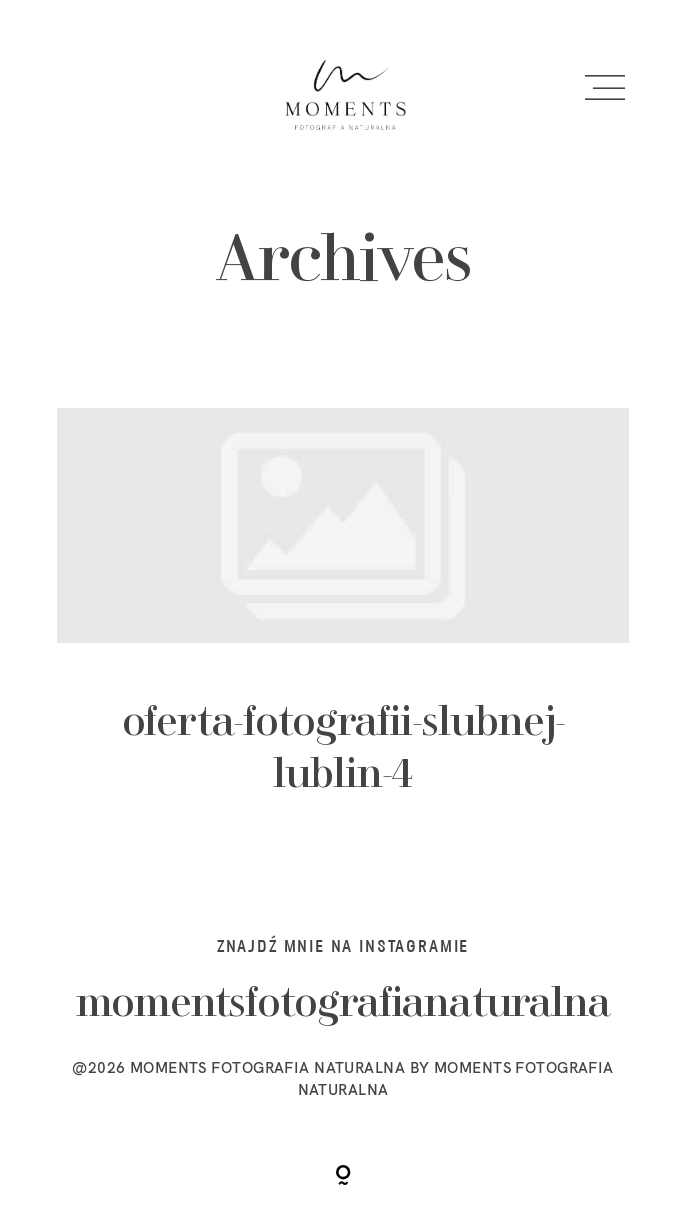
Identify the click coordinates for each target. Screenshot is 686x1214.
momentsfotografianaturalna (343, 1005)
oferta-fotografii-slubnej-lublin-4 (343, 627)
